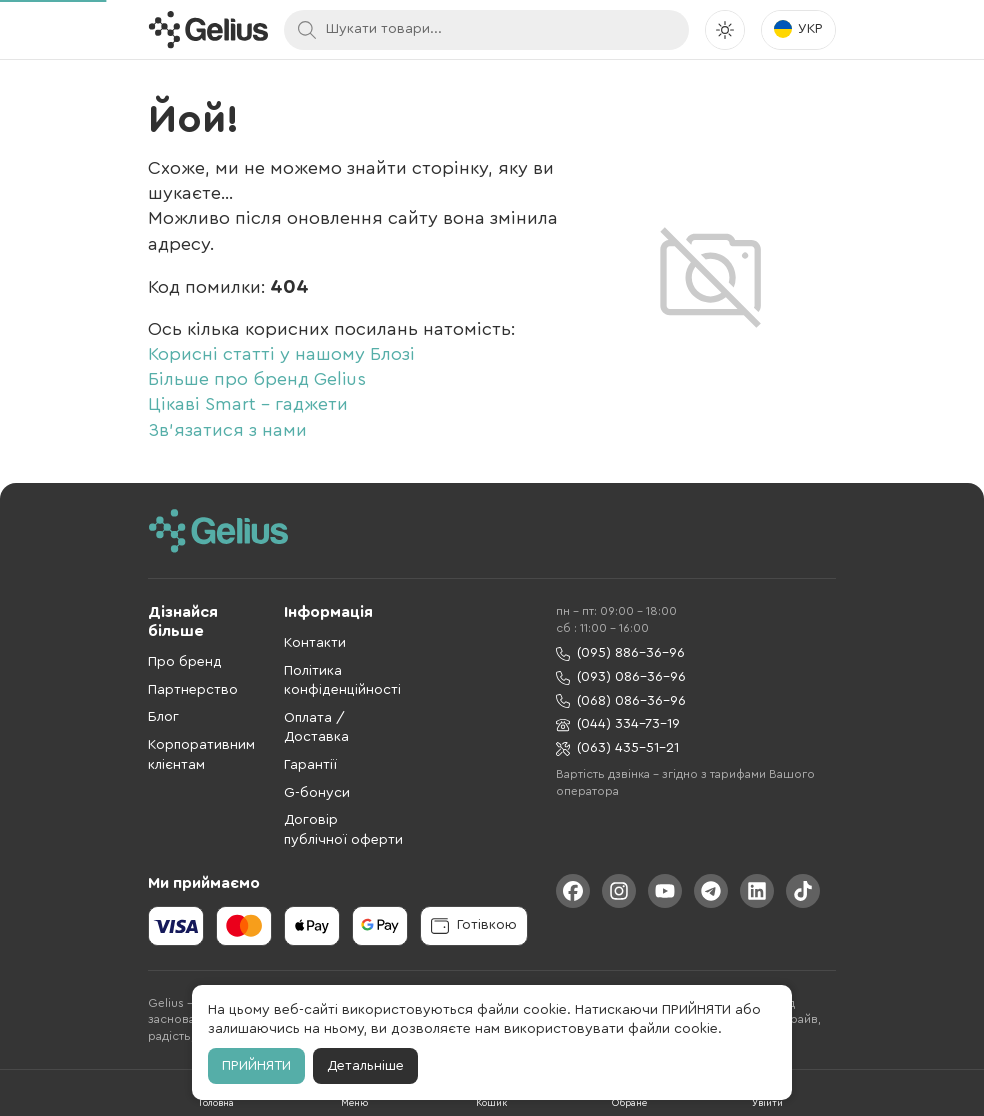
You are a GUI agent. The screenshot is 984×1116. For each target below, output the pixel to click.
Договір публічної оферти (343, 830)
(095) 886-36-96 (620, 653)
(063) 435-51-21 (617, 748)
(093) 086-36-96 (621, 677)
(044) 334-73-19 (618, 724)
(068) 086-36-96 (621, 701)
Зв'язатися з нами (227, 430)
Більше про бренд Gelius (257, 379)
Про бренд (185, 662)
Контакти (315, 643)
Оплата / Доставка (316, 728)
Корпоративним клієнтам (201, 755)
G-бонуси (317, 793)
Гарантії (310, 765)
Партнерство (193, 690)
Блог (163, 717)
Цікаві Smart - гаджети (248, 404)
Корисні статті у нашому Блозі (281, 354)
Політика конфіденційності (342, 681)
